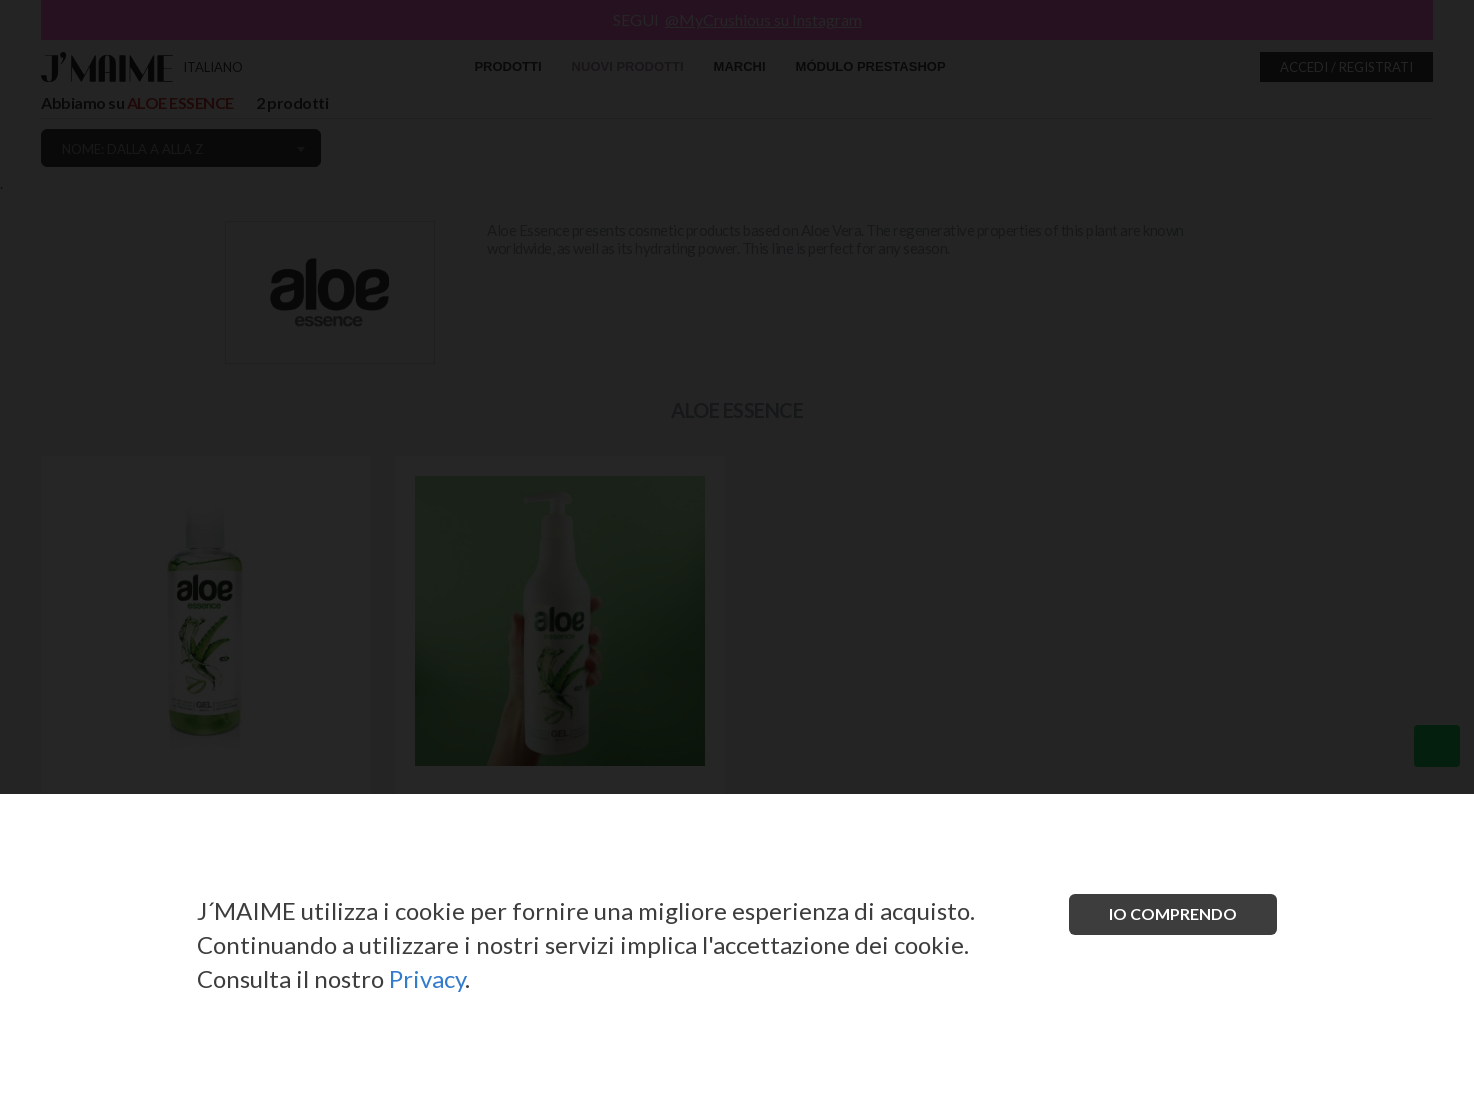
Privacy (427, 978)
